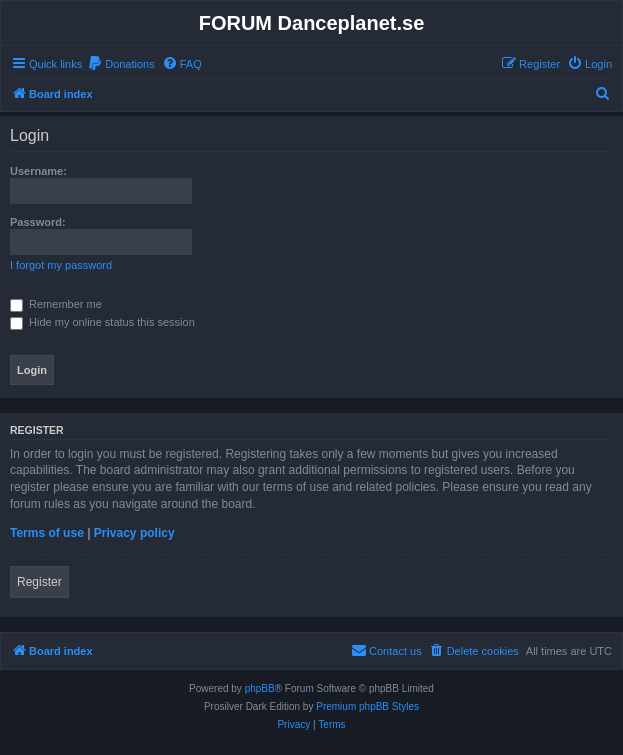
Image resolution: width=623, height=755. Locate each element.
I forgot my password (61, 265)
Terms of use (47, 533)
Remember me (56, 304)
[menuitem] (121, 64)
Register (39, 582)
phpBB (260, 688)
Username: (38, 171)
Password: (38, 222)
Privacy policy (134, 533)
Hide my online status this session (102, 322)
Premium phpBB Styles (367, 706)
